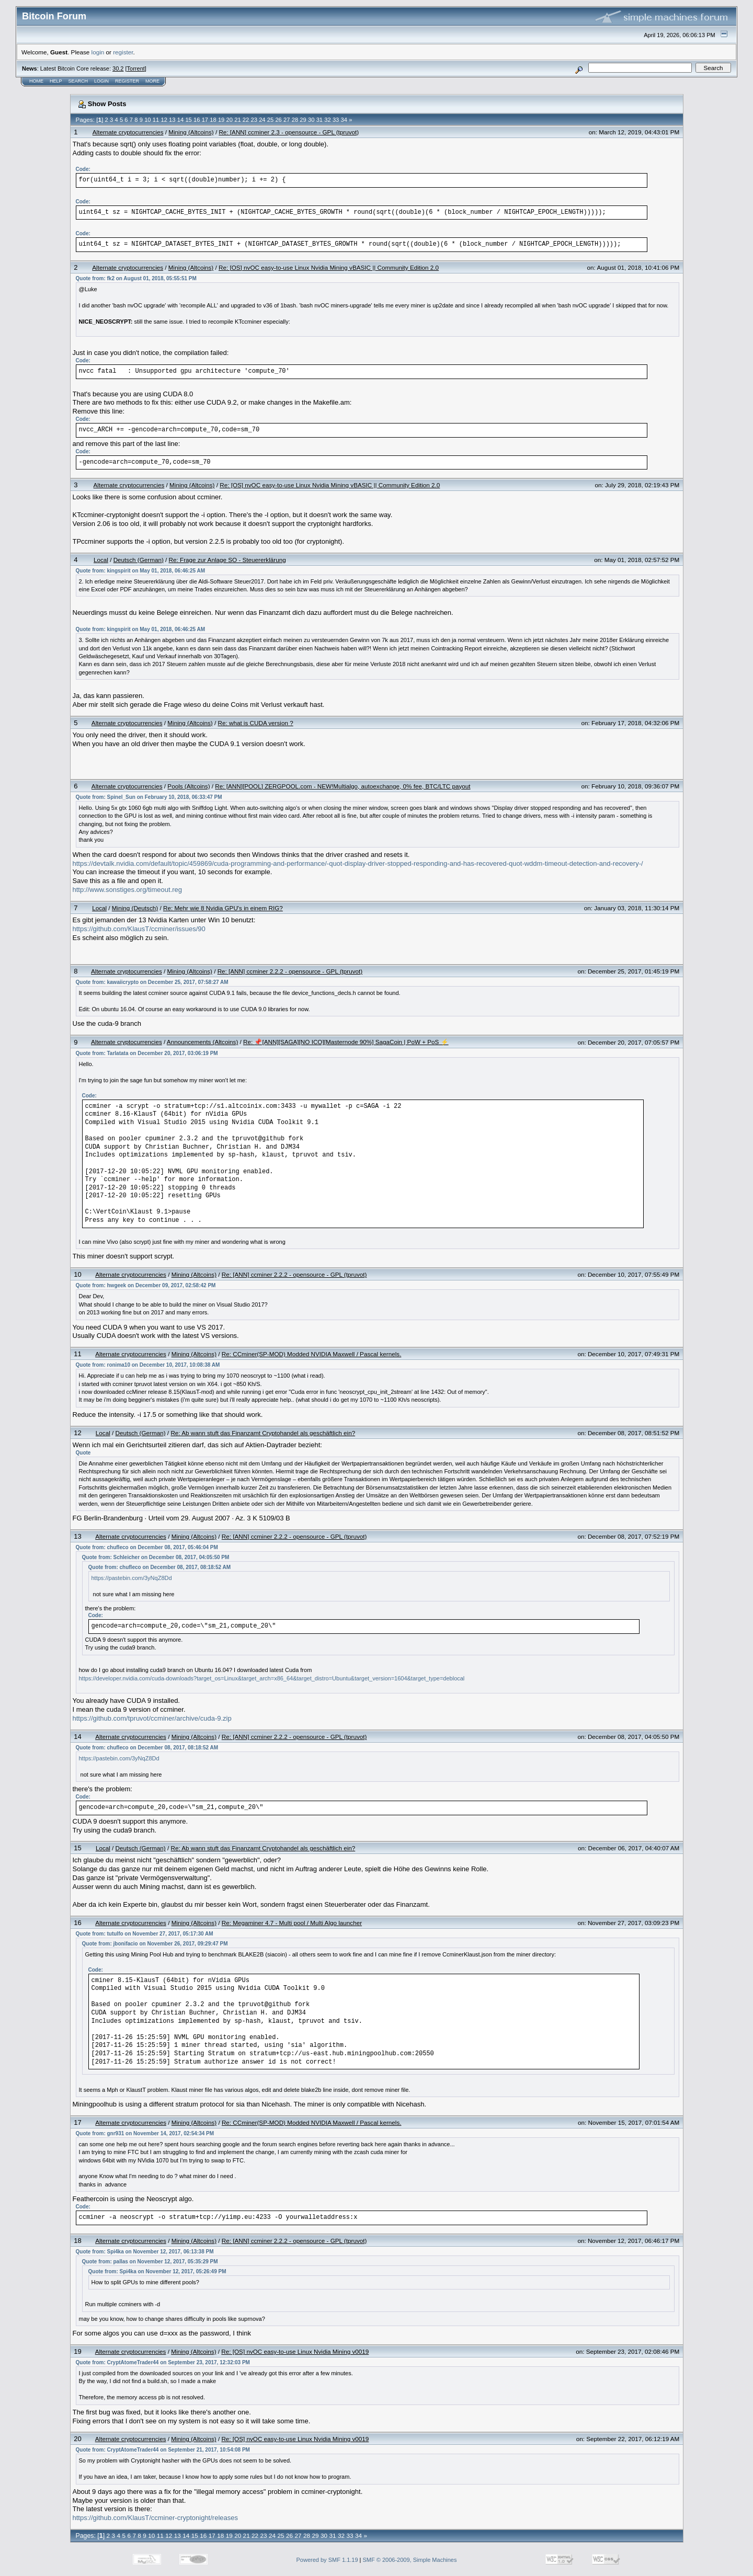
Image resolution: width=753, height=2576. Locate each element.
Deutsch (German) (138, 559)
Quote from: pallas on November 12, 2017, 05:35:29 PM (150, 2261)
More (152, 81)
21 (237, 120)
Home (36, 81)
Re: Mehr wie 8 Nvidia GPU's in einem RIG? (223, 908)
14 (180, 120)
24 (262, 120)
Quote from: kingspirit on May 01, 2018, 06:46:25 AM (140, 571)
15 (188, 120)
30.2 (117, 68)
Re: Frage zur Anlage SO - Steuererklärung (227, 559)
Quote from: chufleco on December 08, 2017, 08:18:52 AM (159, 1567)
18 (213, 120)
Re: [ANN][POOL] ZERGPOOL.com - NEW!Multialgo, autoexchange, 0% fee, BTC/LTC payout (342, 786)
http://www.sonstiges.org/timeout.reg (127, 890)
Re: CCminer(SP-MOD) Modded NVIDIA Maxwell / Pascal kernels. (312, 1353)
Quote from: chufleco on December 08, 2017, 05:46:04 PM (147, 1547)
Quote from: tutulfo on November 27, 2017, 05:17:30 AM (144, 1934)
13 (172, 120)
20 (229, 120)
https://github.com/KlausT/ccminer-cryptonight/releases (155, 2518)
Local (101, 559)
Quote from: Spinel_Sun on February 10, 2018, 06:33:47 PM (149, 797)
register (123, 52)
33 (336, 120)
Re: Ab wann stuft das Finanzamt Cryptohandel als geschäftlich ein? (262, 1432)
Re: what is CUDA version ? (255, 722)
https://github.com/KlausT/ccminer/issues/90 (139, 929)
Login (101, 81)
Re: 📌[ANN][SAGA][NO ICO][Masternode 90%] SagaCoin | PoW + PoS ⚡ (346, 1041)
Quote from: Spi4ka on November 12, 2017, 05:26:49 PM (157, 2271)
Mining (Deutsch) (135, 908)
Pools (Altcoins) (188, 786)
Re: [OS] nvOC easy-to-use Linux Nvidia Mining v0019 (295, 2351)
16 (196, 120)
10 (147, 120)
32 (327, 120)
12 (164, 120)
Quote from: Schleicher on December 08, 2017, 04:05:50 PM (156, 1557)
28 (295, 120)
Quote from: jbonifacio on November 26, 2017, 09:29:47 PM (155, 1944)
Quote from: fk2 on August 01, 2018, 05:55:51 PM (136, 278)
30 (311, 120)
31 (319, 120)
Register (127, 81)
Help (56, 81)
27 (286, 120)
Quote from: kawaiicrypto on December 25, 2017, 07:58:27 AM (152, 982)
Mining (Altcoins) (190, 132)
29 (303, 120)
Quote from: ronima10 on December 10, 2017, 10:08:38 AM (148, 1365)
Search (78, 81)
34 (344, 120)
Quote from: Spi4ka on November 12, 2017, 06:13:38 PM (145, 2251)
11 (156, 120)
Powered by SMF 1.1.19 (327, 2560)
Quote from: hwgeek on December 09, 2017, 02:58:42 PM (146, 1285)
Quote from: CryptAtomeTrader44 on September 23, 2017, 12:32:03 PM (163, 2362)
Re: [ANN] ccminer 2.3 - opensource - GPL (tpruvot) (289, 132)
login (98, 52)
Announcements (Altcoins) (202, 1041)
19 (221, 120)
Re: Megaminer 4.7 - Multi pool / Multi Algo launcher (292, 1922)
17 (205, 120)
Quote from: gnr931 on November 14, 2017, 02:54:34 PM (145, 2133)
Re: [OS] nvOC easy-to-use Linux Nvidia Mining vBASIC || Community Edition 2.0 (329, 267)
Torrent (136, 68)
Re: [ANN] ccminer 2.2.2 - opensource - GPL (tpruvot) (290, 971)
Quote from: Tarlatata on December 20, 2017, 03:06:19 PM (147, 1053)
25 (270, 120)
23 (254, 120)
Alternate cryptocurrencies (128, 132)
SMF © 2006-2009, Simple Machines (410, 2560)
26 (278, 120)
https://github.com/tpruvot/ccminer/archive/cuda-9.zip (152, 1718)
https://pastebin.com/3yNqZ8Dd (132, 1578)
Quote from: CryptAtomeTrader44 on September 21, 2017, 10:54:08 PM (163, 2450)
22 (246, 120)
